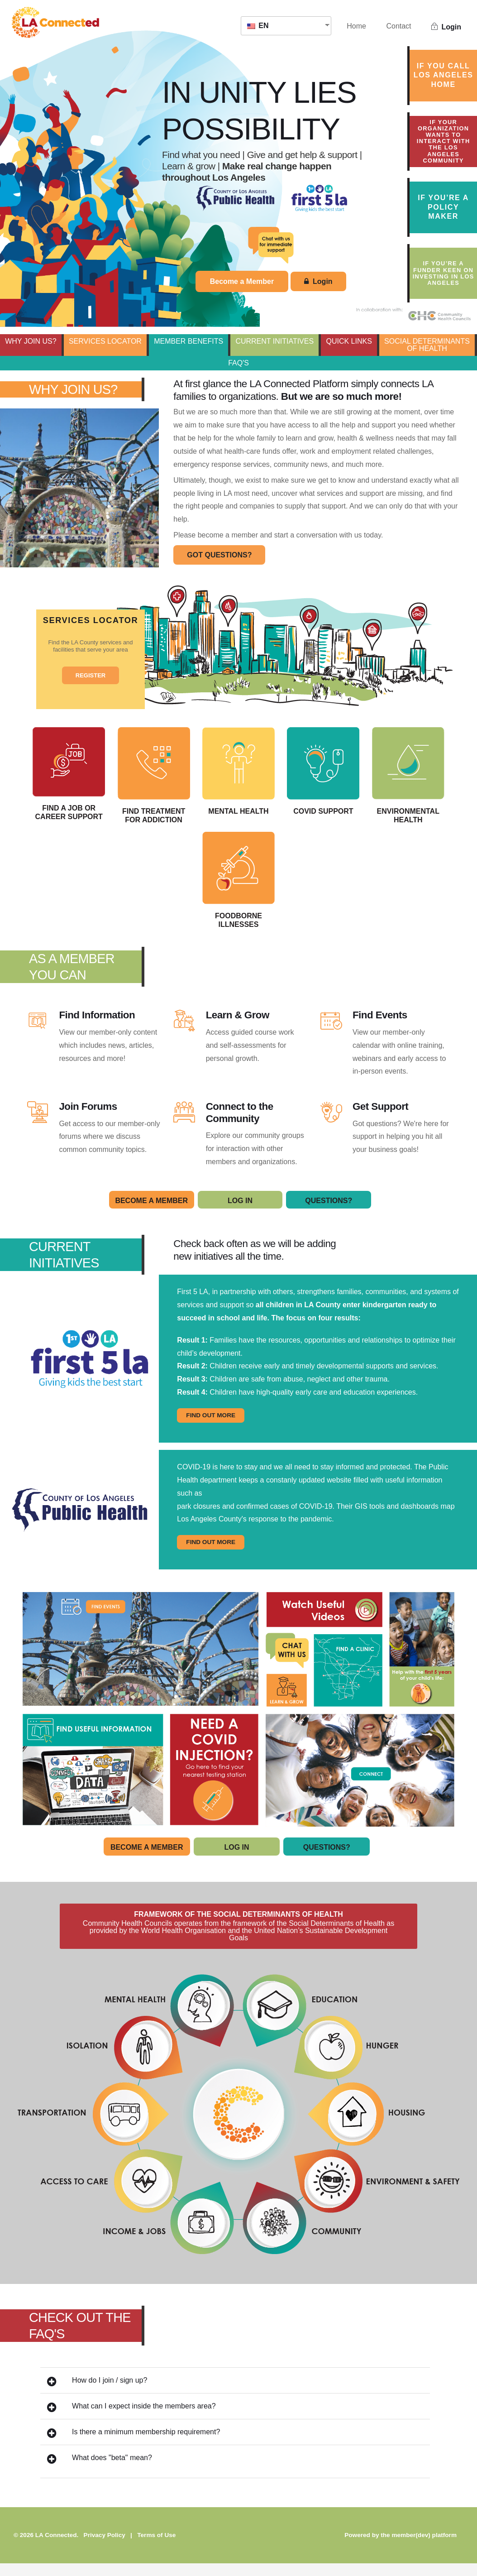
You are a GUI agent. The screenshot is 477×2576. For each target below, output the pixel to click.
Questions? (328, 1213)
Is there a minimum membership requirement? (133, 2445)
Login (446, 27)
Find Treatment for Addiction (192, 778)
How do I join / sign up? (97, 2393)
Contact (398, 26)
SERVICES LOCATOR (105, 341)
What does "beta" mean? (99, 2471)
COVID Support (378, 774)
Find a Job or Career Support (98, 776)
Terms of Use (156, 2547)
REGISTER (90, 675)
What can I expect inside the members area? (131, 2419)
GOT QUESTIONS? (219, 555)
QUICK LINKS (349, 341)
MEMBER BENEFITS (188, 341)
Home (356, 26)
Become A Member (151, 1213)
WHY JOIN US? (31, 341)
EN (258, 25)
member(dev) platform (424, 2547)
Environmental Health (192, 889)
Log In (240, 1213)
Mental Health (285, 774)
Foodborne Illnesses (285, 889)
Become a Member (242, 281)
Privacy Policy (104, 2547)
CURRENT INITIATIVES (274, 341)
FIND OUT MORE (210, 1428)
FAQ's (238, 363)
